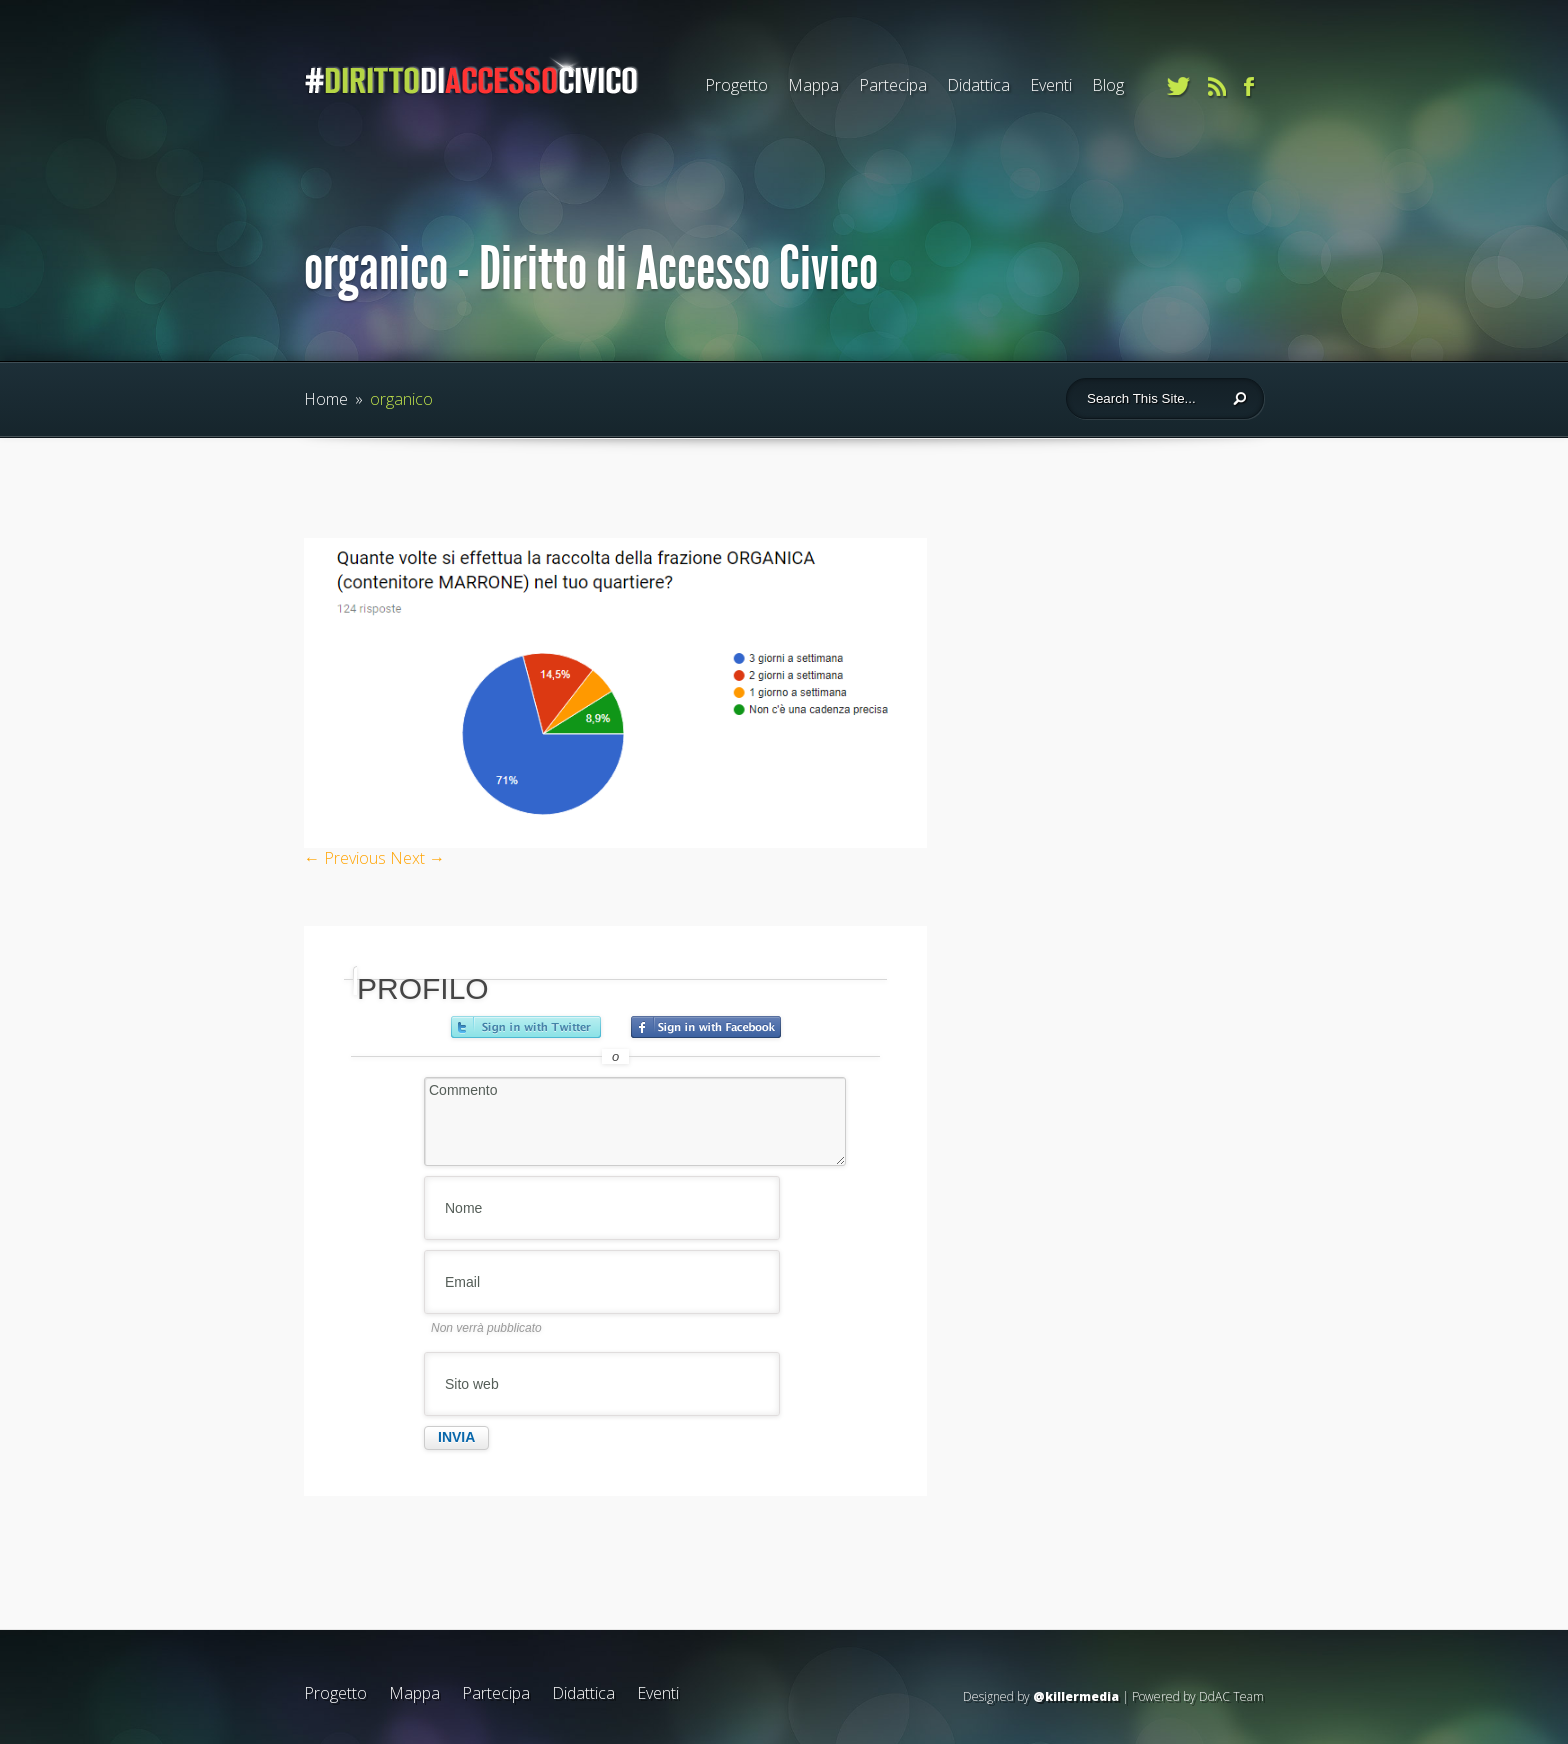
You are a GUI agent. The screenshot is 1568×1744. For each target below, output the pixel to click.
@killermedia (1076, 1696)
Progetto (736, 85)
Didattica (978, 85)
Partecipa (893, 85)
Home (326, 399)
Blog (1108, 85)
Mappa (813, 85)
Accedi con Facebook (706, 1027)
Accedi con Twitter (526, 1027)
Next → (417, 858)
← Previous (345, 858)
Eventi (1051, 85)
